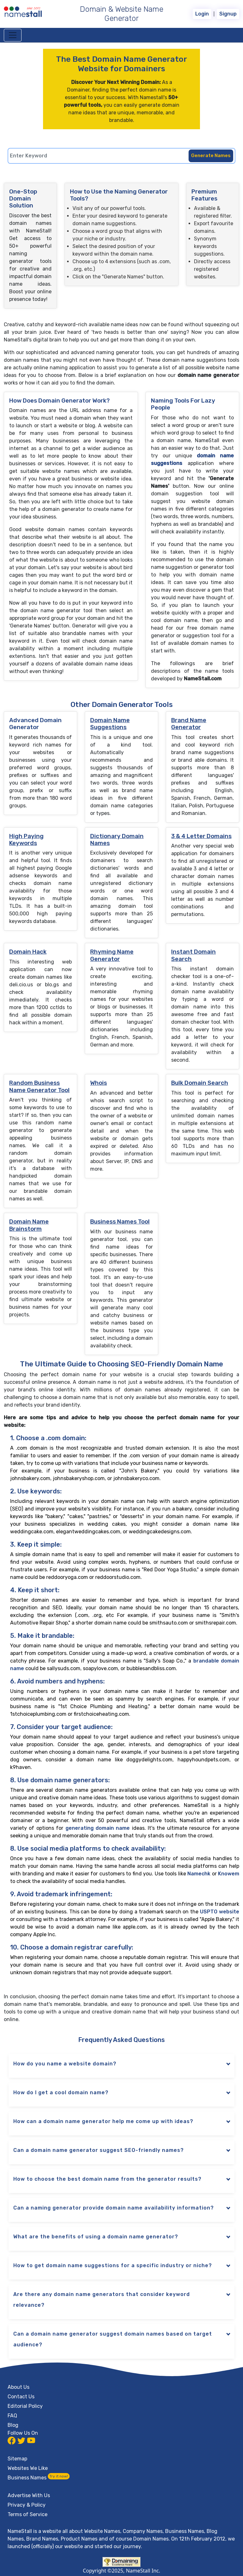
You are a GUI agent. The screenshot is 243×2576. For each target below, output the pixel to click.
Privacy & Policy (27, 2505)
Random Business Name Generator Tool (39, 1086)
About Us (18, 2387)
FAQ (12, 2416)
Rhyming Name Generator (112, 955)
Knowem (228, 1874)
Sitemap (17, 2459)
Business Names (39, 2478)
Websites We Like (28, 2468)
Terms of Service (27, 2514)
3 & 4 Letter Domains (201, 836)
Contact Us (21, 2397)
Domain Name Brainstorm (29, 1225)
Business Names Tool (120, 1221)
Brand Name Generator (188, 724)
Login (202, 14)
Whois (98, 1082)
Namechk (198, 1874)
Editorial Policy (25, 2406)
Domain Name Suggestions (110, 724)
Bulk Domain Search (199, 1082)
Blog (13, 2425)
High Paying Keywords (26, 840)
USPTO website (219, 1912)
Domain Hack (28, 951)
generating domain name (97, 1828)
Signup (228, 14)
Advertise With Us (29, 2495)
